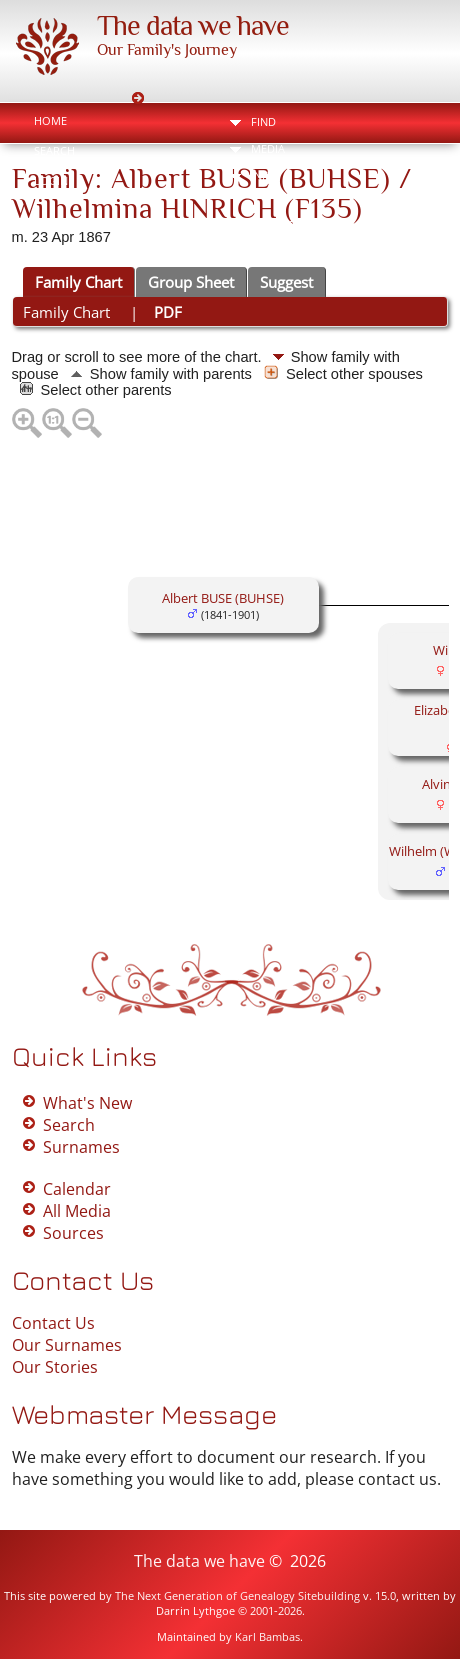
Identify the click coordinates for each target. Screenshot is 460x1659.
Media (268, 148)
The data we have (193, 25)
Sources (73, 1233)
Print (278, 225)
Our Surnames (67, 1345)
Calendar (77, 1189)
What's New (87, 1103)
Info (264, 175)
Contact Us (53, 1323)
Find (263, 121)
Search (54, 150)
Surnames (81, 1147)
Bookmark (383, 225)
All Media (77, 1211)
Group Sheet (191, 282)
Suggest (286, 282)
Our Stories (55, 1367)
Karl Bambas (267, 1636)
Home (50, 120)
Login (51, 180)
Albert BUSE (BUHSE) (223, 598)
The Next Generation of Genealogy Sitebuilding (237, 1595)
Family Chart (78, 282)
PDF (168, 312)
